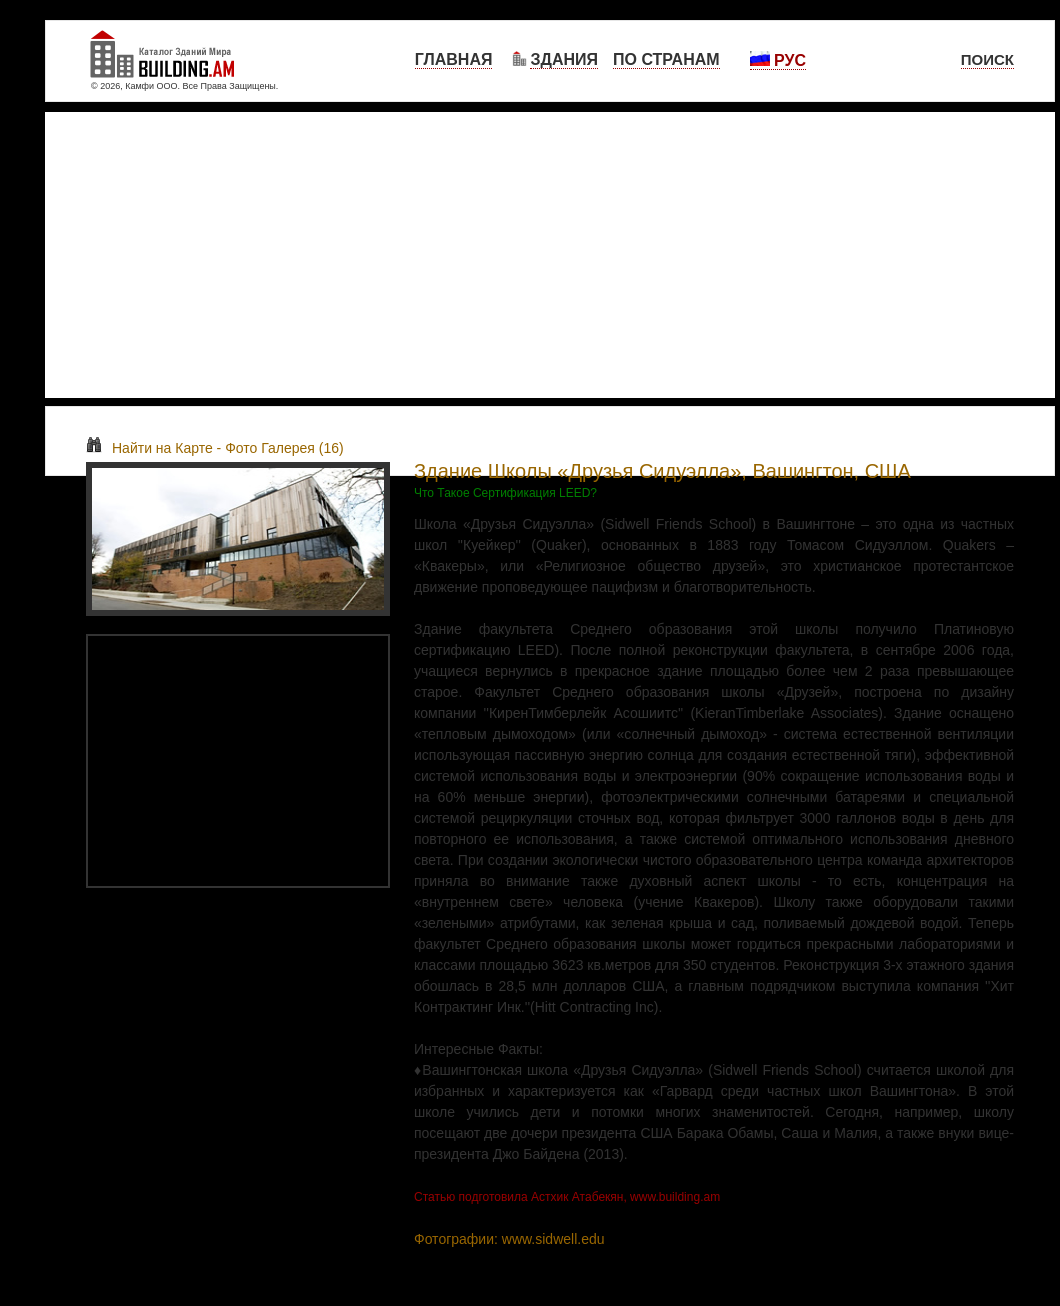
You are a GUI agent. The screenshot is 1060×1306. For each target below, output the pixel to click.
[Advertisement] (550, 255)
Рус (778, 60)
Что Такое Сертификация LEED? (505, 493)
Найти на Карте (149, 448)
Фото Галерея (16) (284, 448)
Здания (564, 59)
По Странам (666, 59)
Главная (454, 59)
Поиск (987, 59)
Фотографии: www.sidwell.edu (509, 1239)
